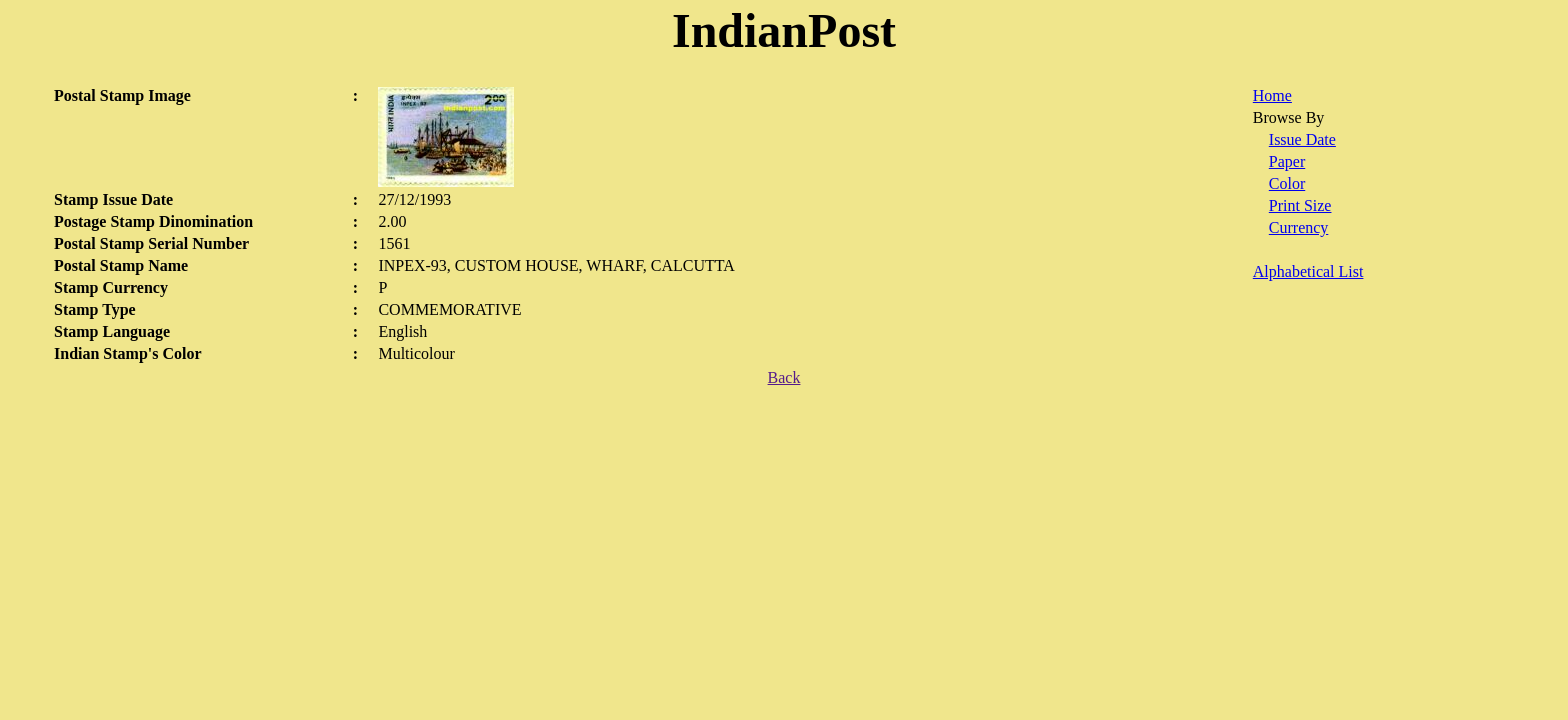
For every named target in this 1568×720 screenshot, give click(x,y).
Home (1272, 95)
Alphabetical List (1308, 271)
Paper (1287, 161)
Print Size (1300, 205)
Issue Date (1302, 139)
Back (784, 377)
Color (1287, 183)
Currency (1299, 227)
